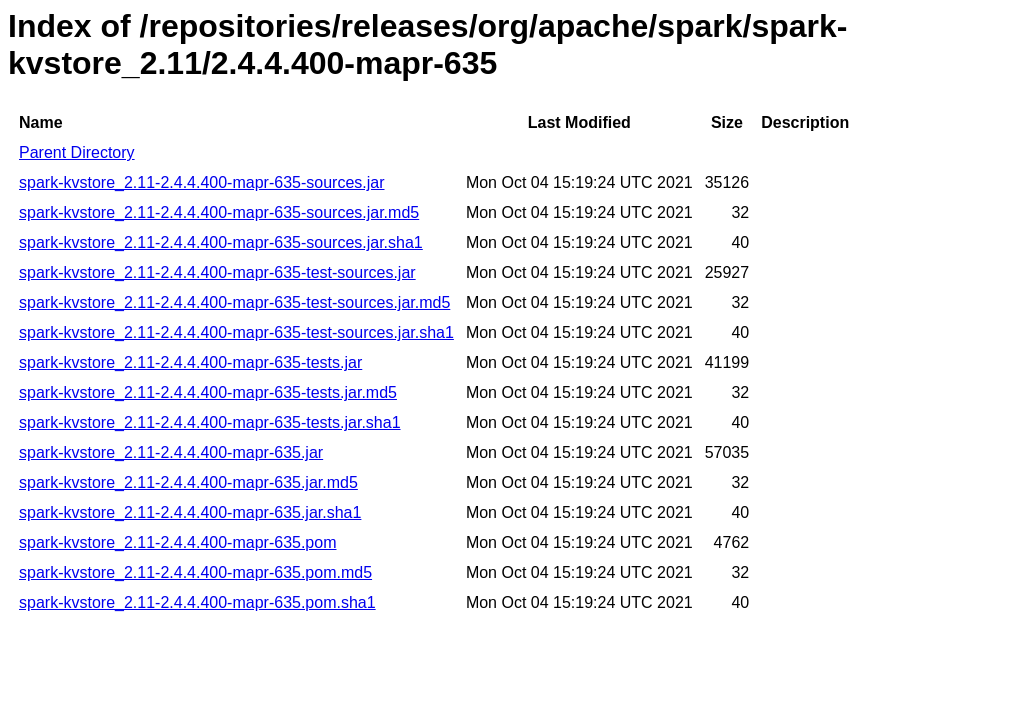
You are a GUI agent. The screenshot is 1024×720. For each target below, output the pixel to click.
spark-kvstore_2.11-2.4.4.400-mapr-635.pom (178, 542)
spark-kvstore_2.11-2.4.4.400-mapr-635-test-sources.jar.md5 (234, 302)
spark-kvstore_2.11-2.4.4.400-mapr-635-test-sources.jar (217, 272)
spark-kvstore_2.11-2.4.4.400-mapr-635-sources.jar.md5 (219, 212)
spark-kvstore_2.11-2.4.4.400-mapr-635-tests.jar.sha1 (210, 422)
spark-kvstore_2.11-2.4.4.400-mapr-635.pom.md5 (195, 572)
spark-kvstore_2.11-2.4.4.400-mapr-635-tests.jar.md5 (208, 392)
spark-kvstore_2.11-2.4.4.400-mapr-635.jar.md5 (188, 482)
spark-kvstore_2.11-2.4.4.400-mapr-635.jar (171, 452)
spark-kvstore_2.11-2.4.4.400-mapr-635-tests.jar (190, 362)
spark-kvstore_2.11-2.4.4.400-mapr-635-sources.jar (202, 182)
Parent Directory (77, 152)
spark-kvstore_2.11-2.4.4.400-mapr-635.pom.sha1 (197, 602)
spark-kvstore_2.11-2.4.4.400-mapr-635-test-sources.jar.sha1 (236, 332)
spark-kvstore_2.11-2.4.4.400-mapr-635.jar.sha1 (190, 512)
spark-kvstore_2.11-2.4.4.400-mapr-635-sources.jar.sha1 (221, 242)
